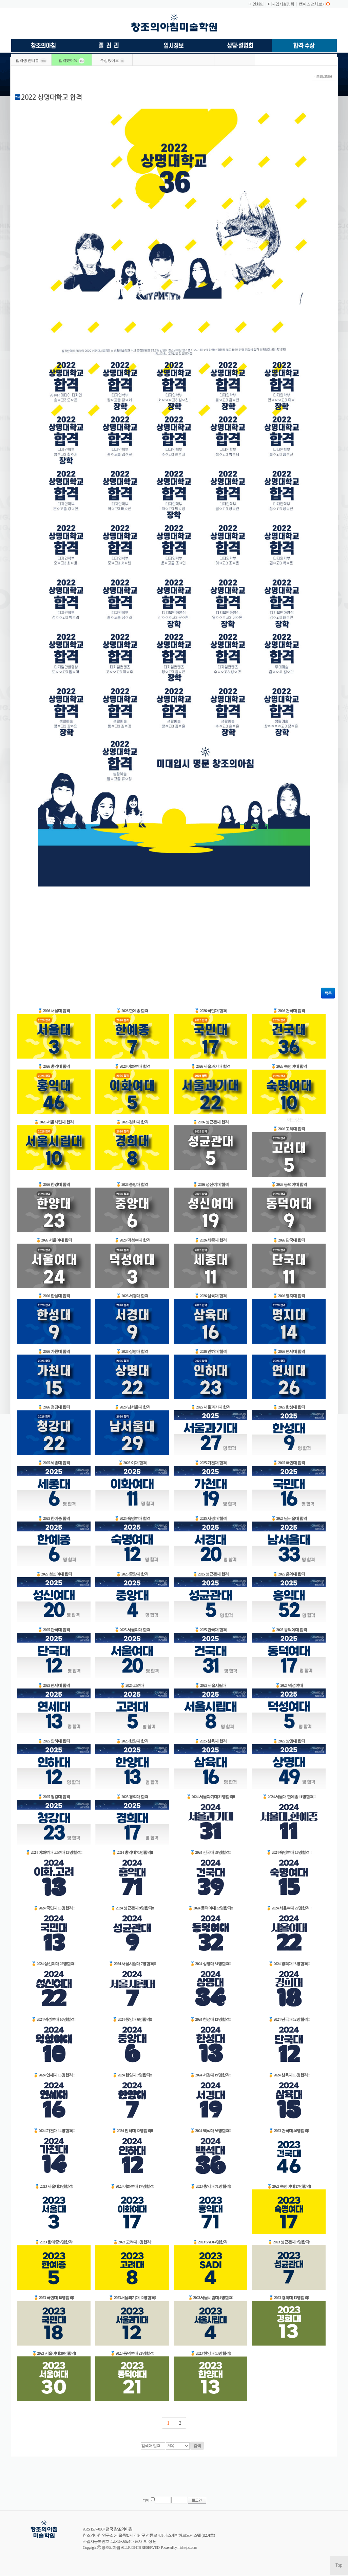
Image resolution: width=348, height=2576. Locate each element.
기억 (145, 2500)
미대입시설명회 (281, 4)
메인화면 (256, 4)
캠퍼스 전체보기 (312, 4)
